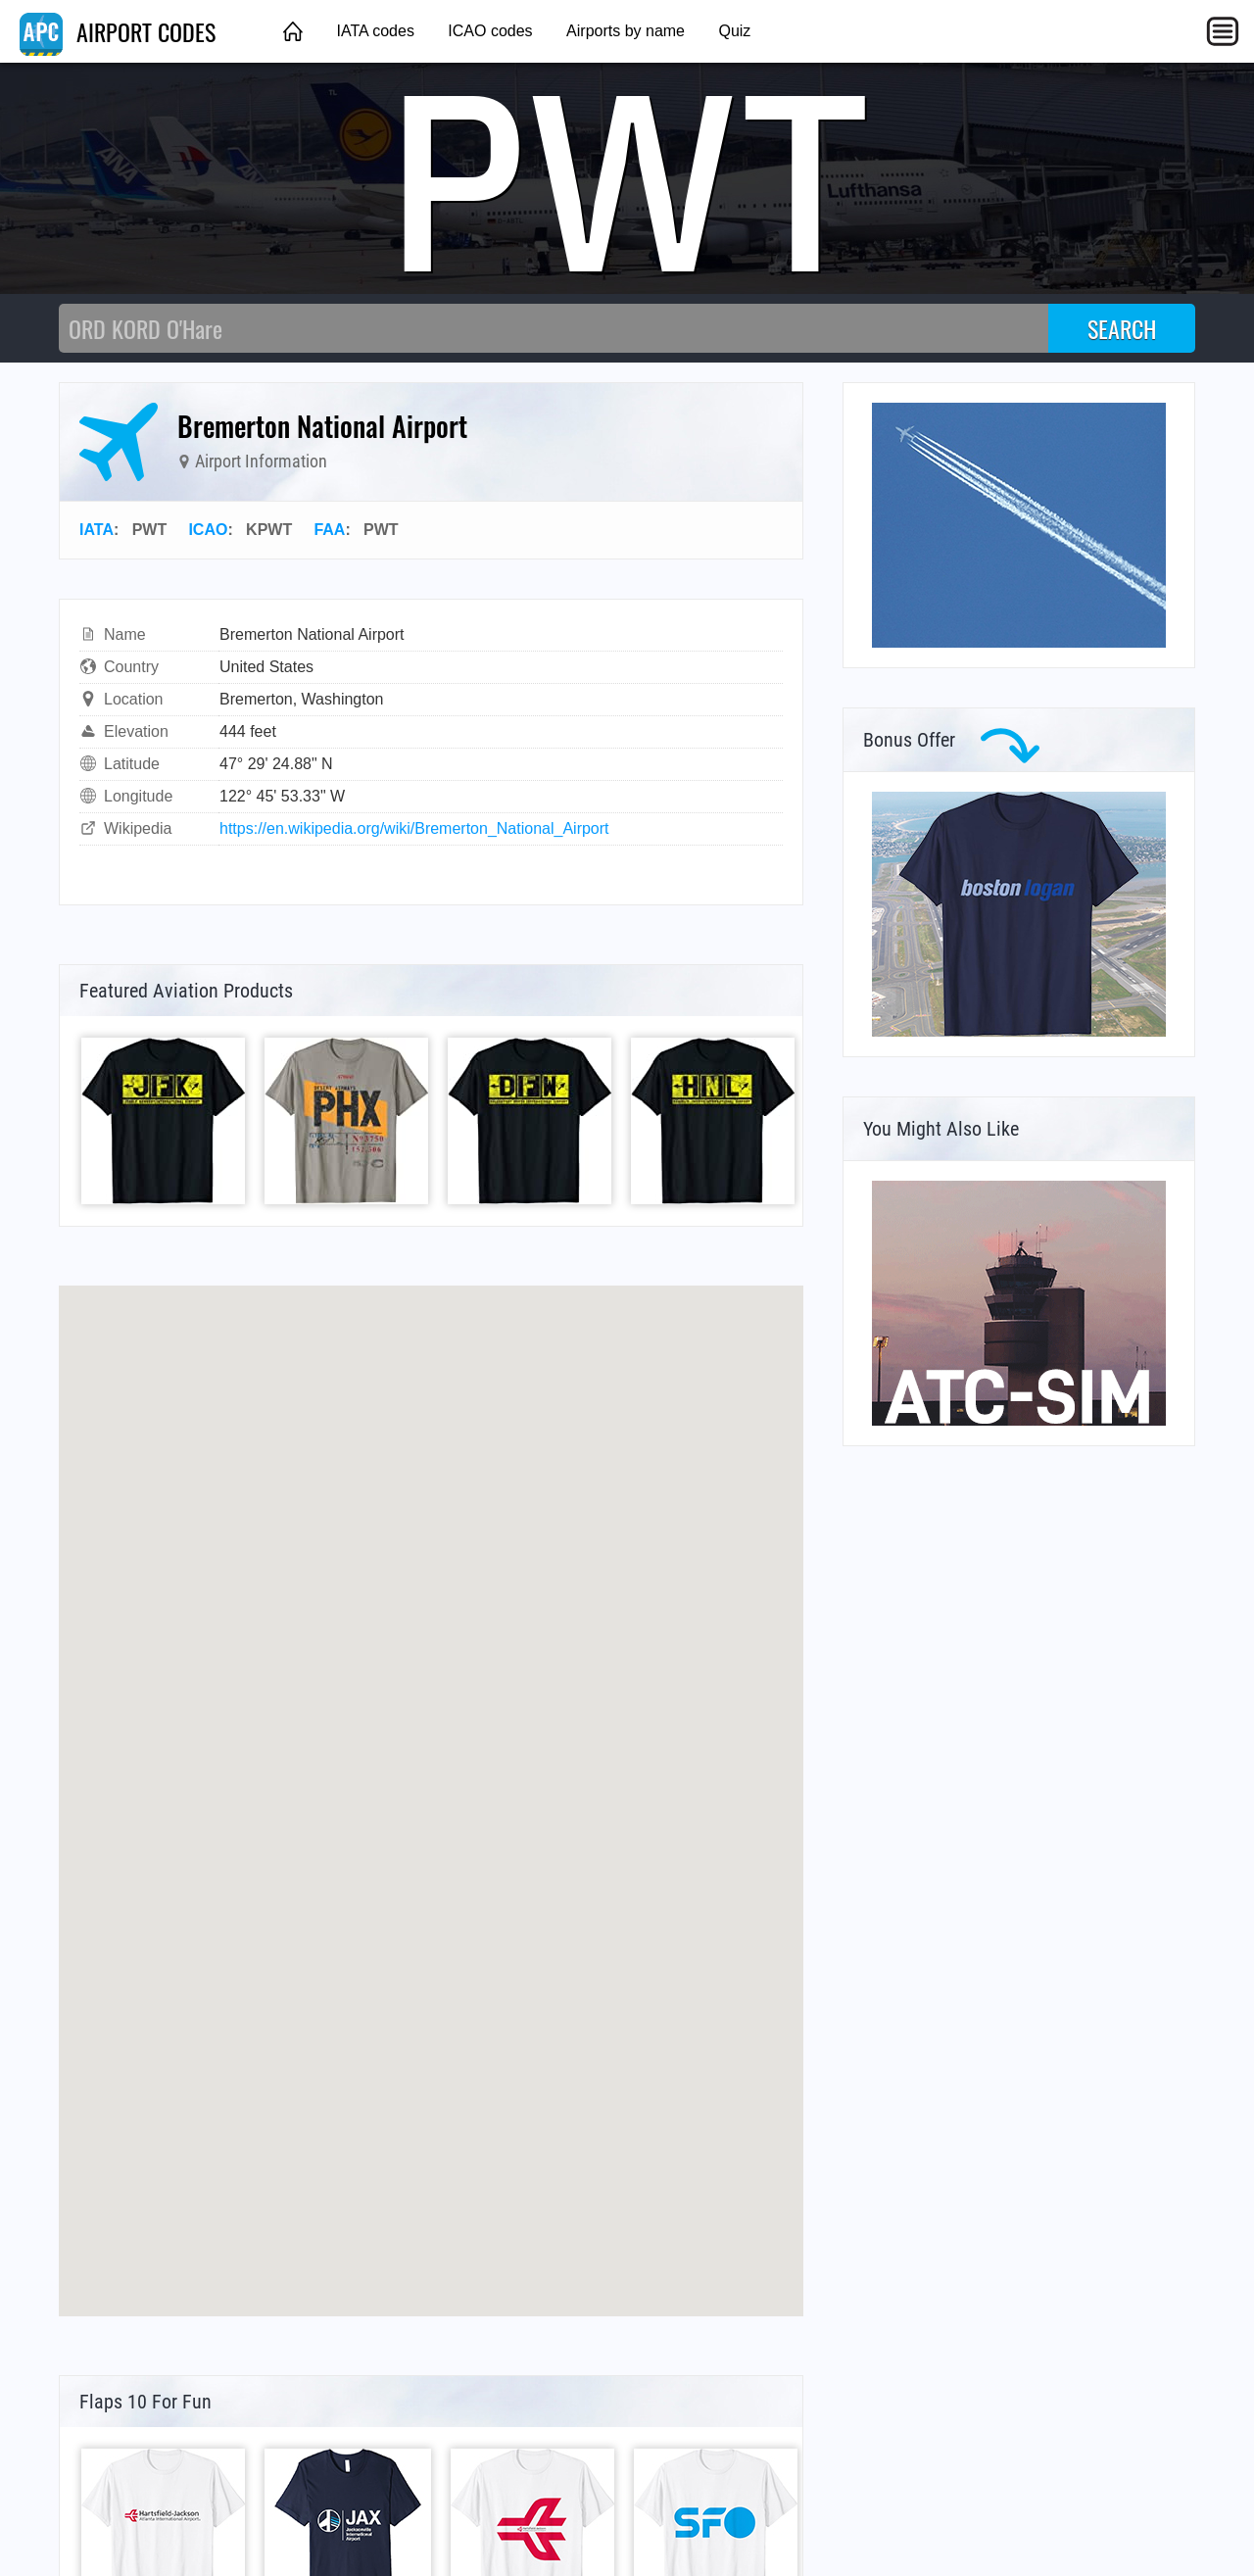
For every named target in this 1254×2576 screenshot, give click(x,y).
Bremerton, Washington (301, 699)
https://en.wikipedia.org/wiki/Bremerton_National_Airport (414, 828)
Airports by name (625, 31)
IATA (96, 529)
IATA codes (374, 31)
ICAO (207, 529)
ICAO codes (490, 31)
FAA (329, 529)
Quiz (734, 31)
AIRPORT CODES (118, 31)
